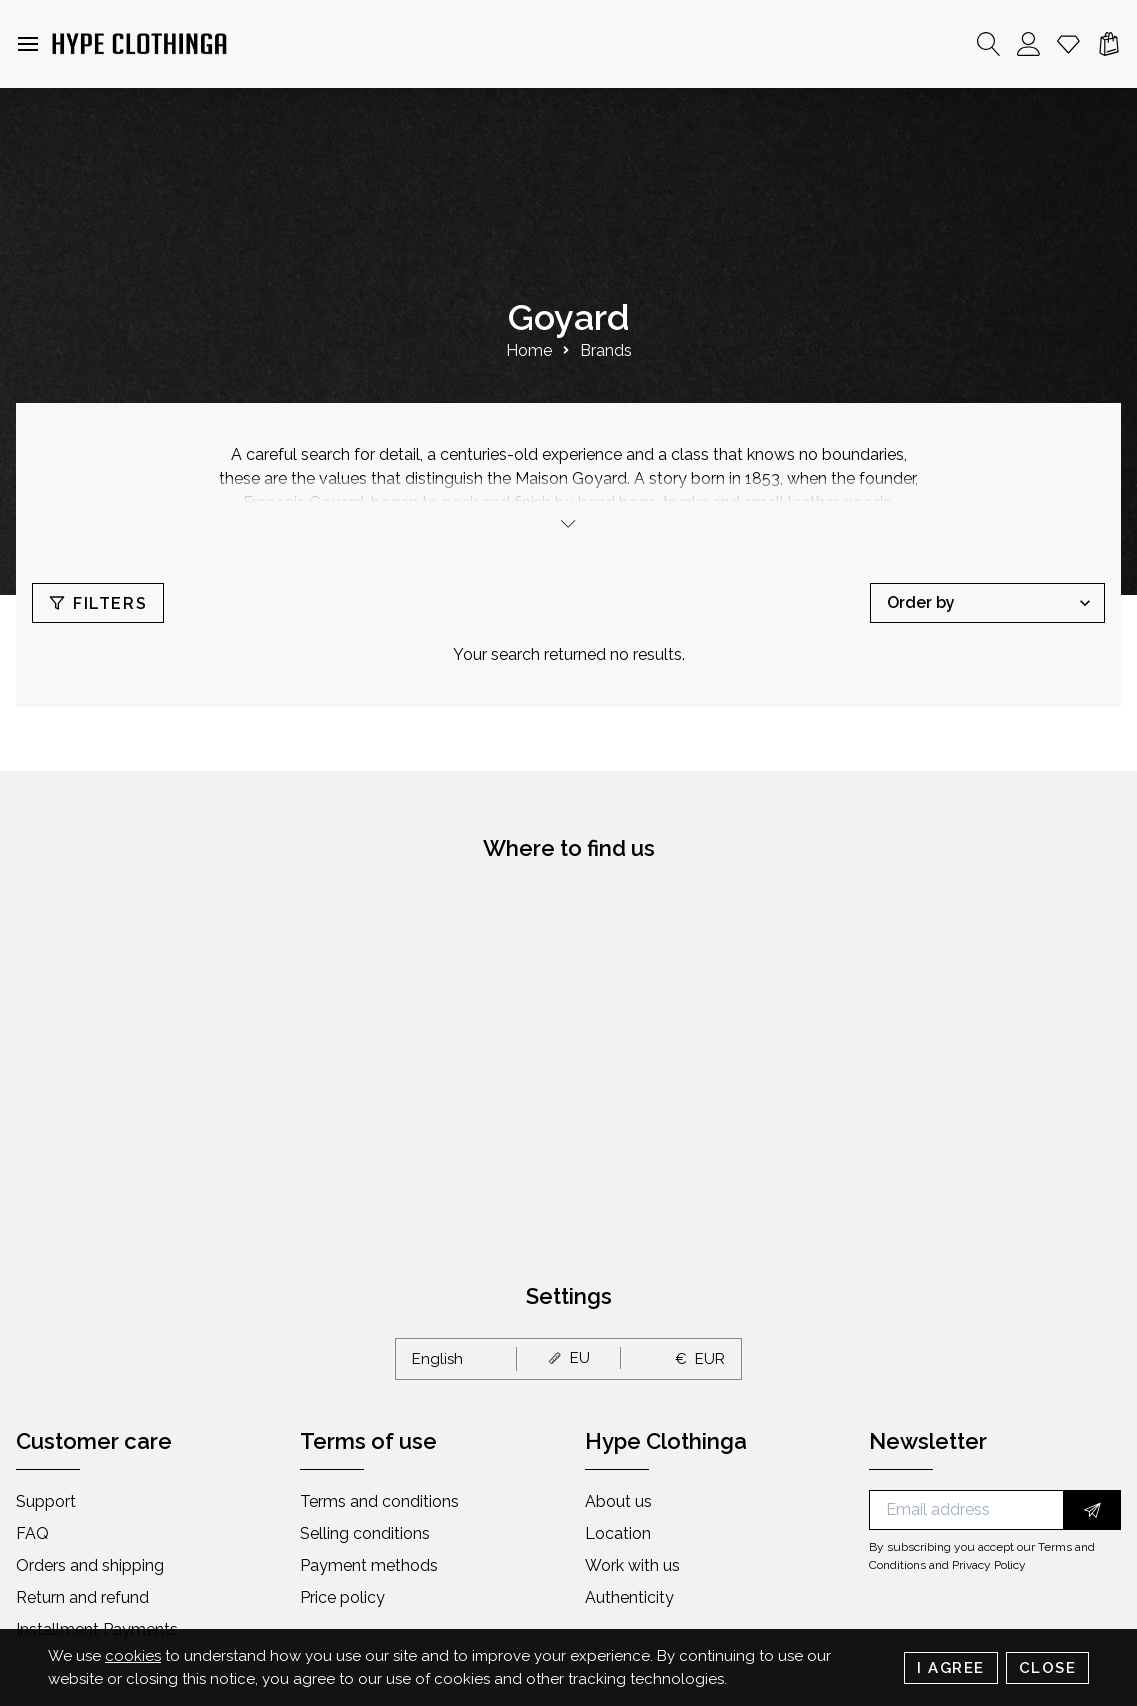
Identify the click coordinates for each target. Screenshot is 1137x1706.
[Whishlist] (1069, 44)
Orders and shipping (90, 1565)
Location (618, 1533)
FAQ (32, 1533)
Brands (606, 350)
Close (1048, 1668)
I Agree (951, 1668)
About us (618, 1501)
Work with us (632, 1565)
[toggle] (569, 523)
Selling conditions (365, 1533)
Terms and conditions (379, 1501)
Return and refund (82, 1597)
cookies (133, 1656)
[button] (28, 44)
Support (46, 1501)
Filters (98, 603)
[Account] (1029, 44)
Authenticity (629, 1597)
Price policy (342, 1597)
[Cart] (1109, 44)
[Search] (989, 44)
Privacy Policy (989, 1565)
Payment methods (369, 1565)
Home (529, 350)
